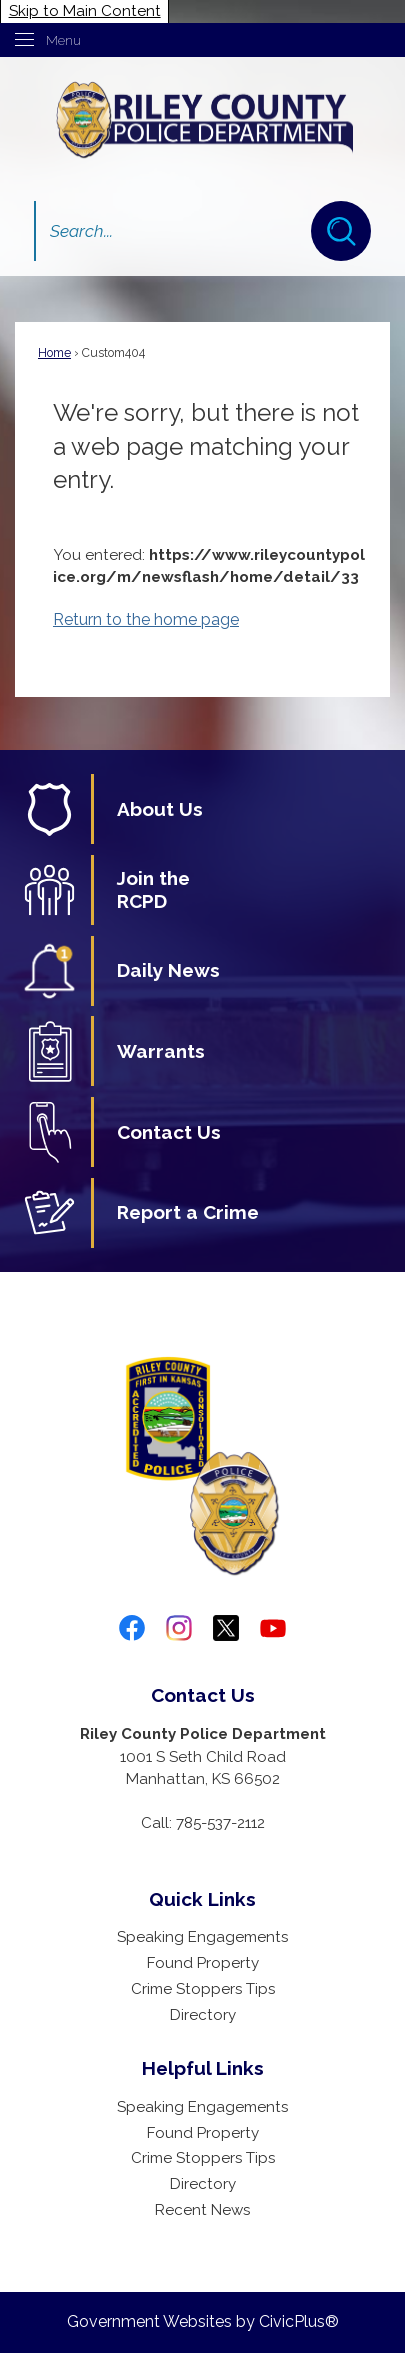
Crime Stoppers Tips (203, 1989)
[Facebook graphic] (132, 1628)
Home (54, 353)
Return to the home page (146, 619)
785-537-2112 (220, 1823)
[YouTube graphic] (273, 1628)
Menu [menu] (63, 40)
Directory (203, 2015)
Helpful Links (203, 2068)
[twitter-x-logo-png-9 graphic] (226, 1628)
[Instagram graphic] (179, 1628)
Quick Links (202, 1899)
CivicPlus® (299, 2321)
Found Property (203, 1963)
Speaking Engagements (202, 1937)
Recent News (202, 2210)
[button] (341, 231)
